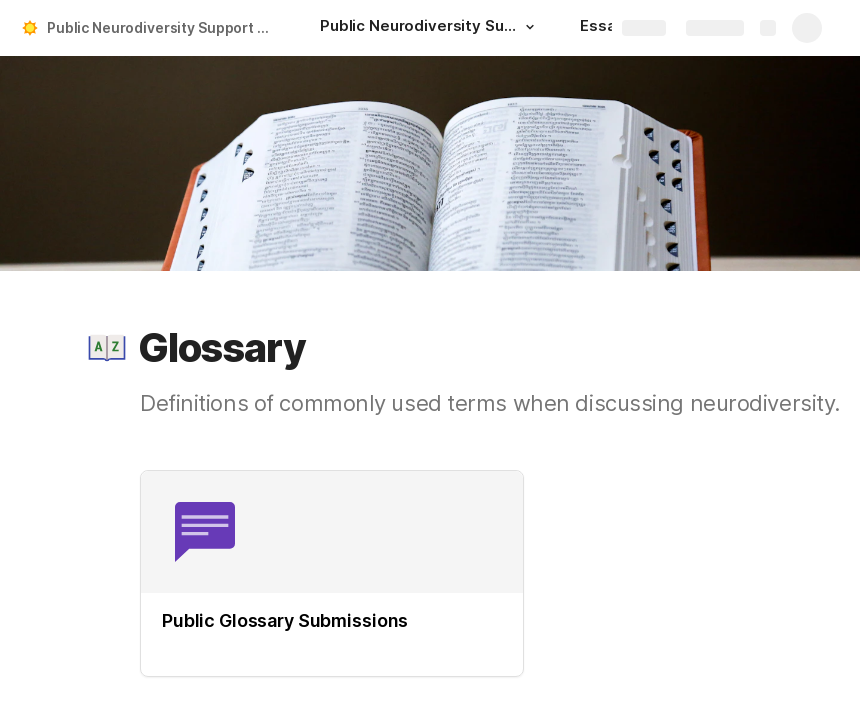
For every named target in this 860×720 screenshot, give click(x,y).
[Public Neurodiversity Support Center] (430, 28)
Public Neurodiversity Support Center (163, 27)
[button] (530, 27)
